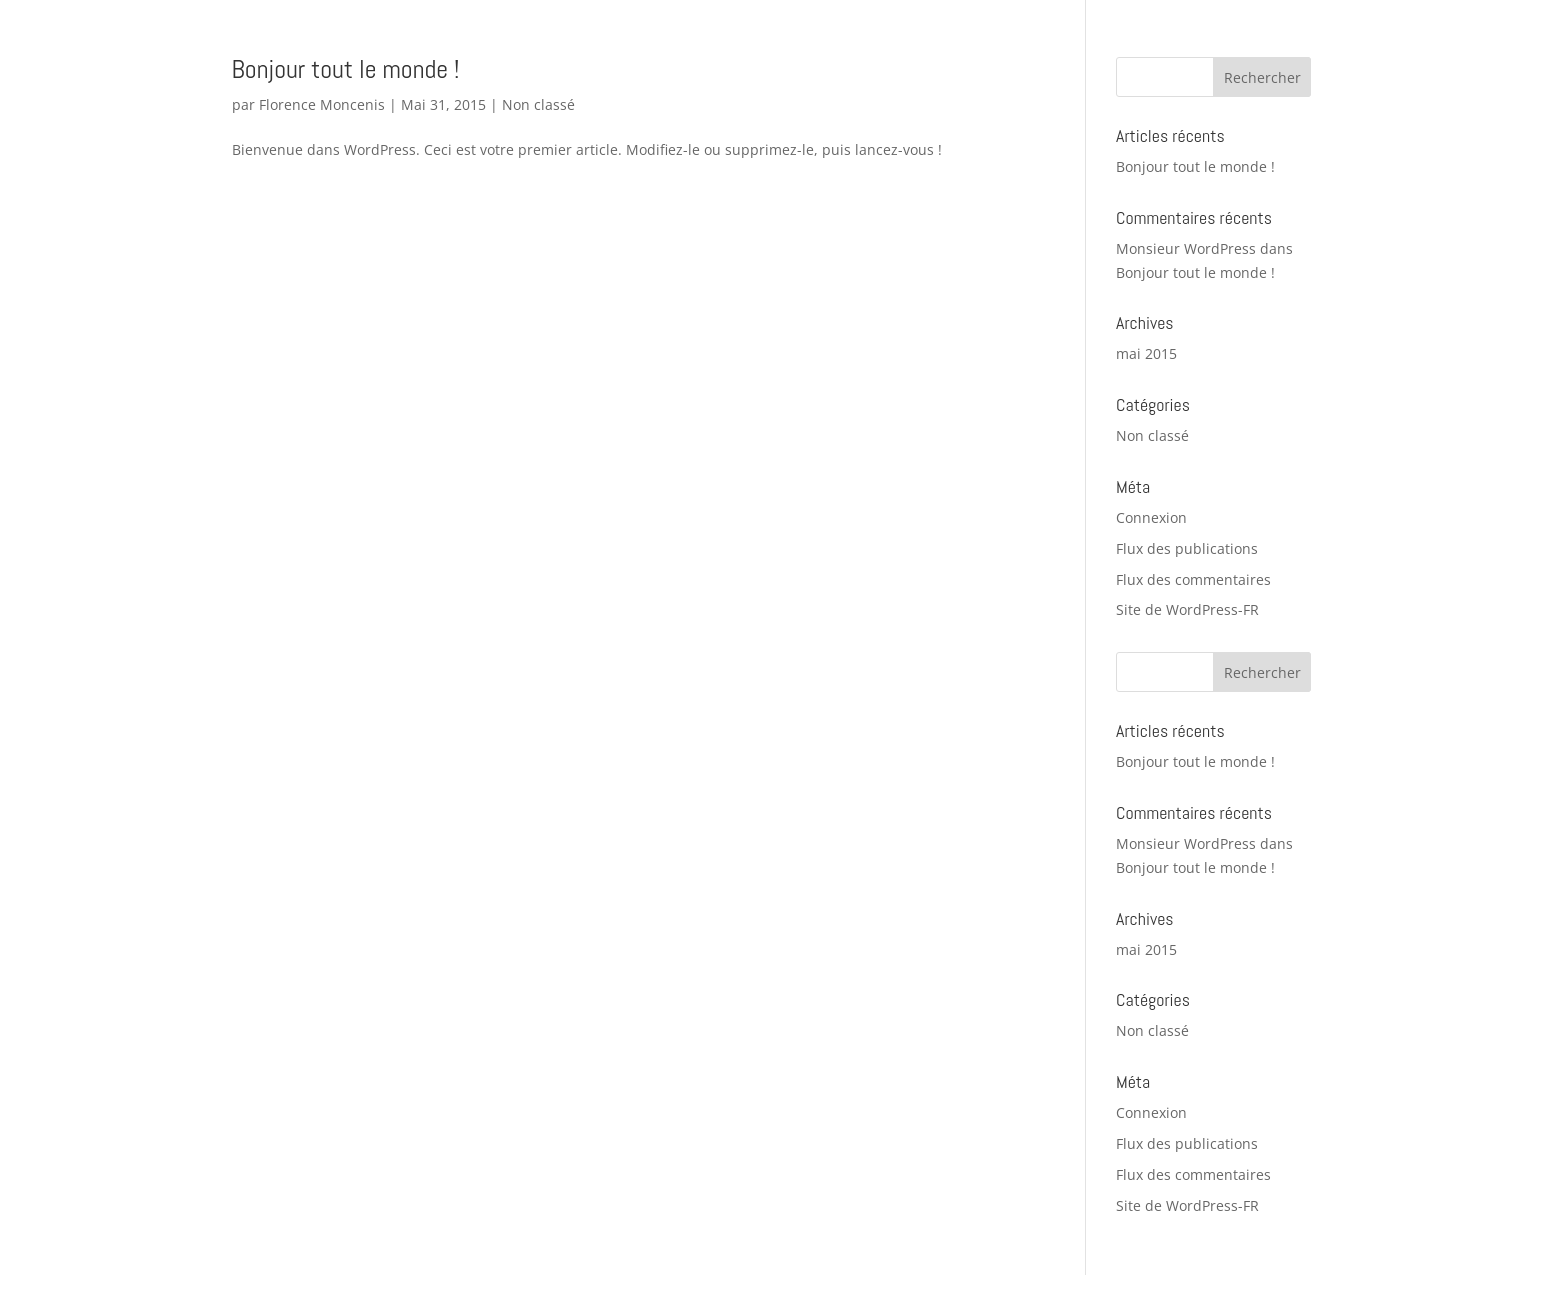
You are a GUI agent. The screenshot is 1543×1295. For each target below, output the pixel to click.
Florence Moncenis (322, 104)
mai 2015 (1146, 353)
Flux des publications (1187, 548)
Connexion (1151, 517)
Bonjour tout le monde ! (346, 69)
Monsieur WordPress (1186, 248)
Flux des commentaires (1193, 579)
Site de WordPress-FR (1187, 609)
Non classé (538, 104)
